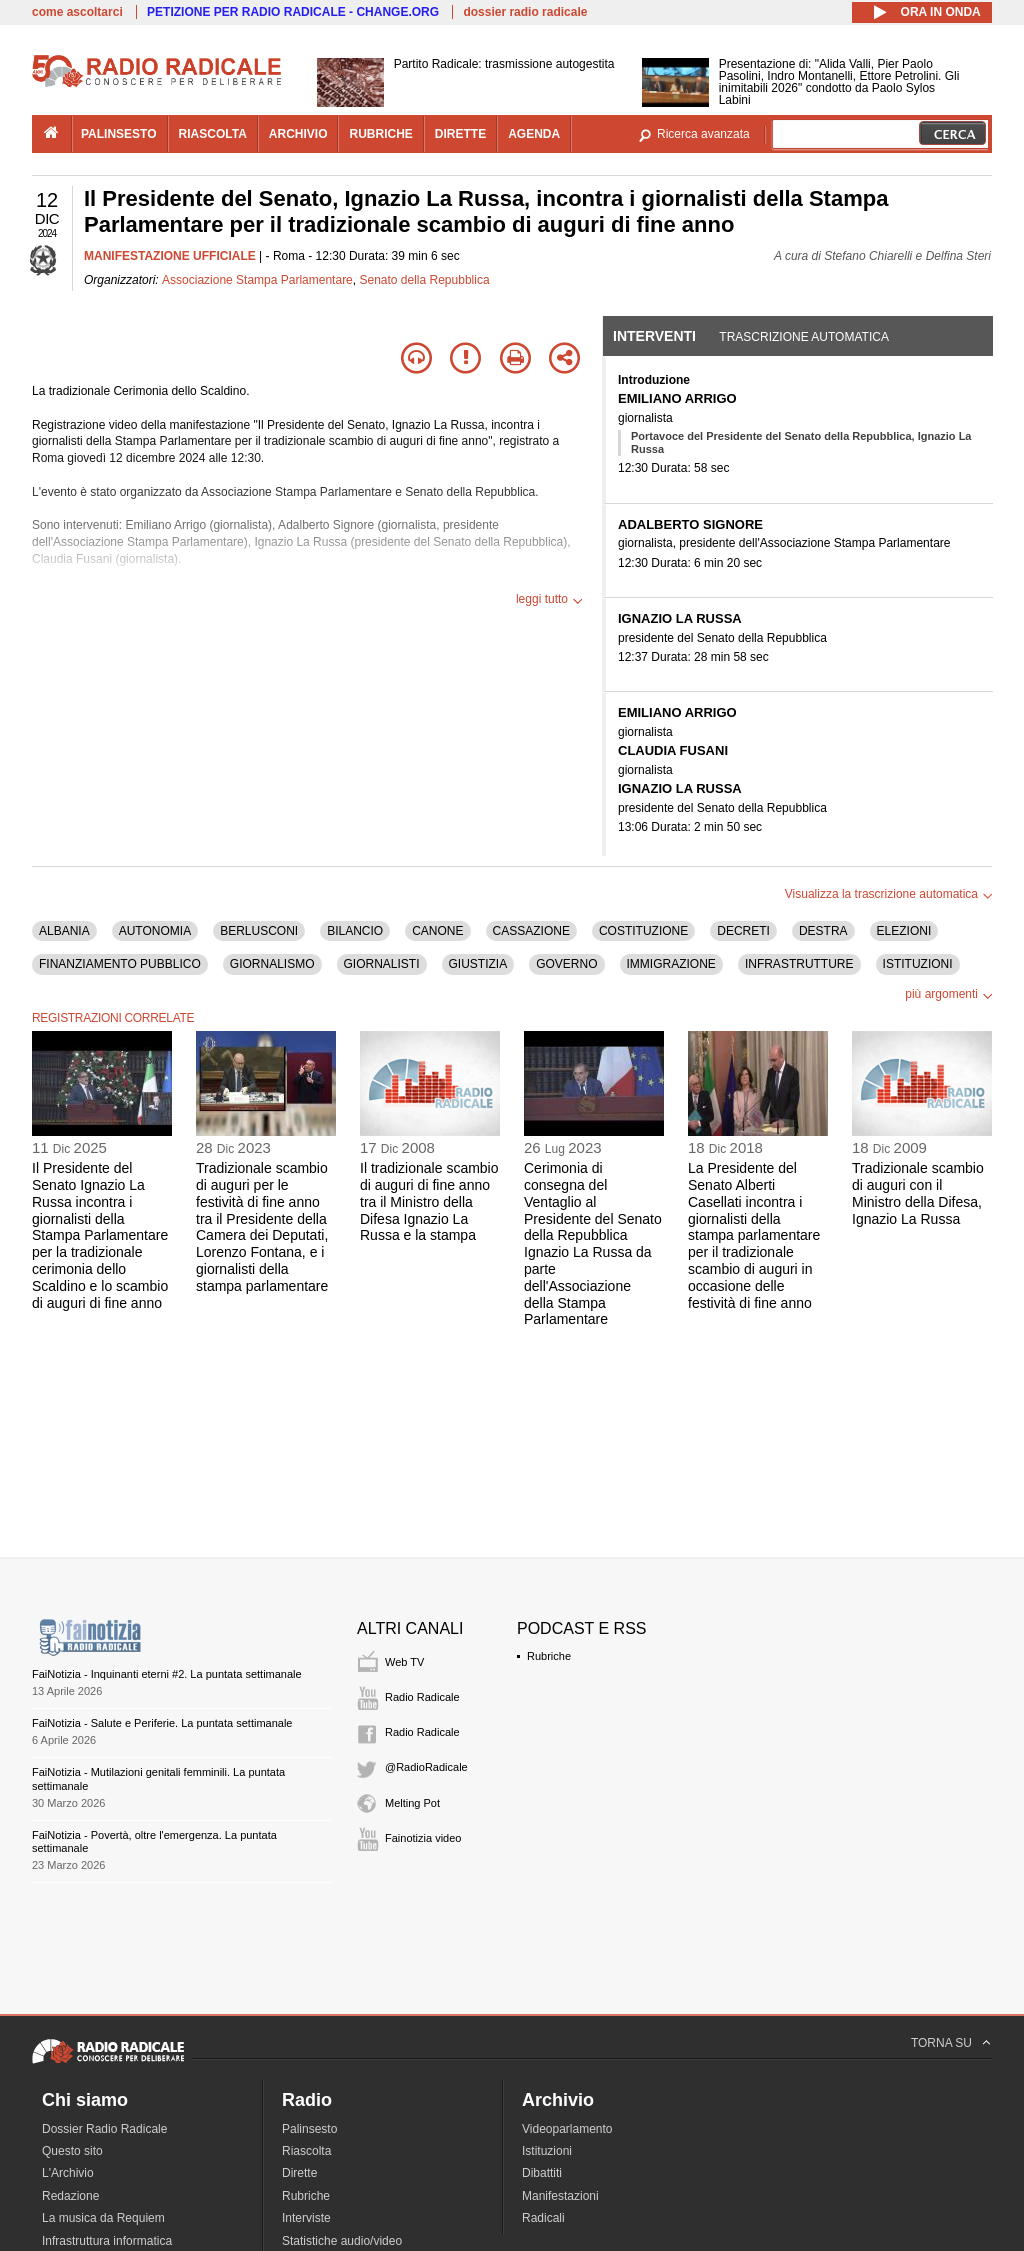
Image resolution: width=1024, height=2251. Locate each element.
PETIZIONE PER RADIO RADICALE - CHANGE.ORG (293, 12)
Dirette (299, 2173)
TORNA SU (941, 2043)
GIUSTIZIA (478, 964)
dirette (460, 134)
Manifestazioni (560, 2196)
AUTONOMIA (155, 931)
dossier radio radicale (525, 12)
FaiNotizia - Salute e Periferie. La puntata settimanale (162, 1723)
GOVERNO (566, 964)
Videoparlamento (567, 2129)
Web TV (404, 1662)
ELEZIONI (904, 931)
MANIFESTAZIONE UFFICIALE (170, 256)
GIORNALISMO (272, 964)
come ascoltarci (77, 12)
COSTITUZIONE (643, 931)
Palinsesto (309, 2129)
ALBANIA (64, 931)
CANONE (437, 931)
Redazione (70, 2196)
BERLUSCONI (259, 931)
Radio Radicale (422, 1697)
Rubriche (549, 1656)
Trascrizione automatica (804, 337)
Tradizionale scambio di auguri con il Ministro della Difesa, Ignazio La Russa (918, 1193)
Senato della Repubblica (424, 280)
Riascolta (306, 2151)
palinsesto (119, 134)
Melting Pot (412, 1803)
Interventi (654, 336)
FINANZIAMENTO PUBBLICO (120, 964)
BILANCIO (355, 931)
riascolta (213, 134)
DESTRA (823, 931)
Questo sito (72, 2151)
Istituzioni (547, 2151)
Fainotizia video (423, 1838)
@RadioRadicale (426, 1767)
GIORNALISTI (382, 964)
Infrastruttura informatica (107, 2241)
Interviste (306, 2218)
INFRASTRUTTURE (799, 964)
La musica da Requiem (103, 2218)
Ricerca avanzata (703, 134)
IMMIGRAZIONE (671, 964)
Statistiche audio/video (342, 2241)
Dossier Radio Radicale (104, 2129)
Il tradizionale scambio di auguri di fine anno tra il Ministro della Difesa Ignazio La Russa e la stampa (429, 1201)
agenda (534, 134)
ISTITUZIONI (918, 964)
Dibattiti (542, 2173)
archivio (298, 134)
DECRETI (743, 931)
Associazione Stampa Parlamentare (257, 280)
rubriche (380, 134)
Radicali (543, 2218)
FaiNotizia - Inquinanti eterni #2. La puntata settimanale (167, 1674)
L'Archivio (68, 2173)
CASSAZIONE (531, 931)
